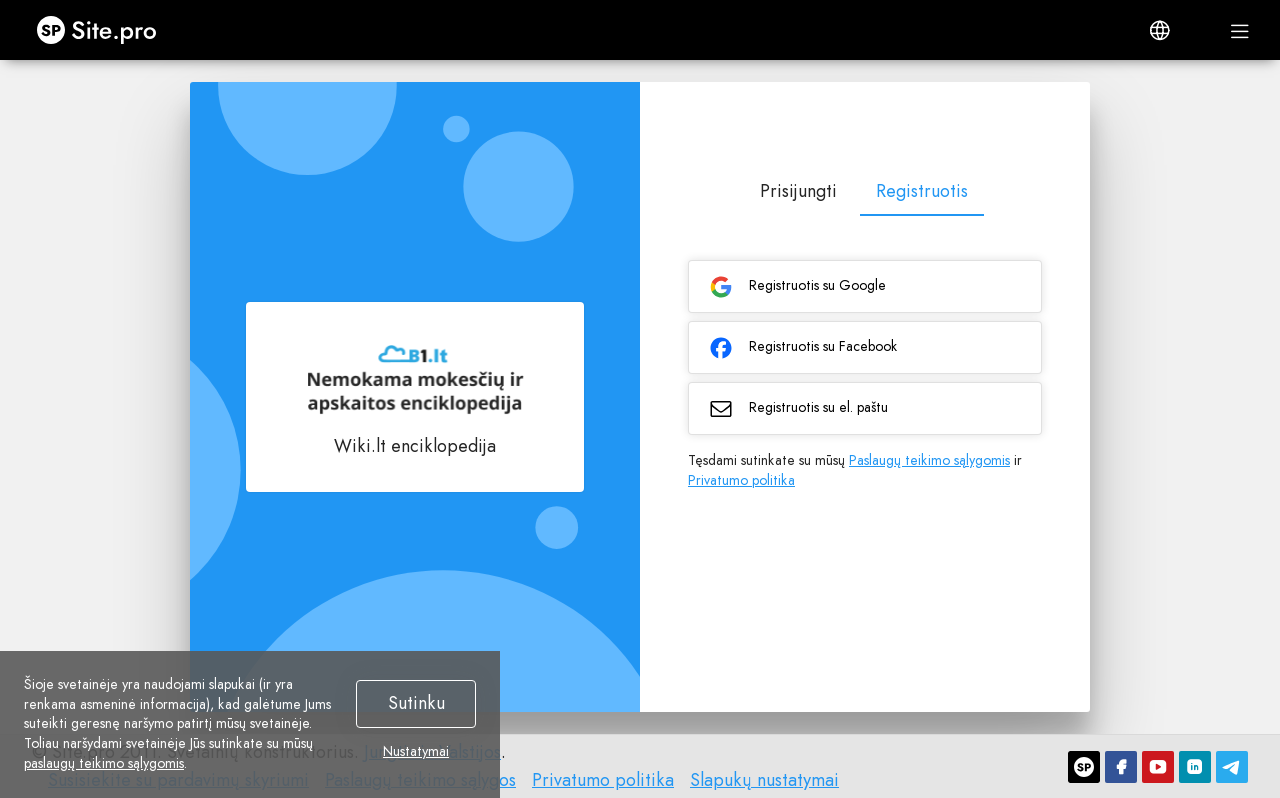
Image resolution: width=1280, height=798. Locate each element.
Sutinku (416, 703)
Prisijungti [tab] (798, 191)
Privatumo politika (741, 480)
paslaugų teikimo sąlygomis (104, 763)
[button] (1160, 30)
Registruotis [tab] (922, 191)
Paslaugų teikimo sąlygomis (929, 460)
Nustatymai (416, 752)
